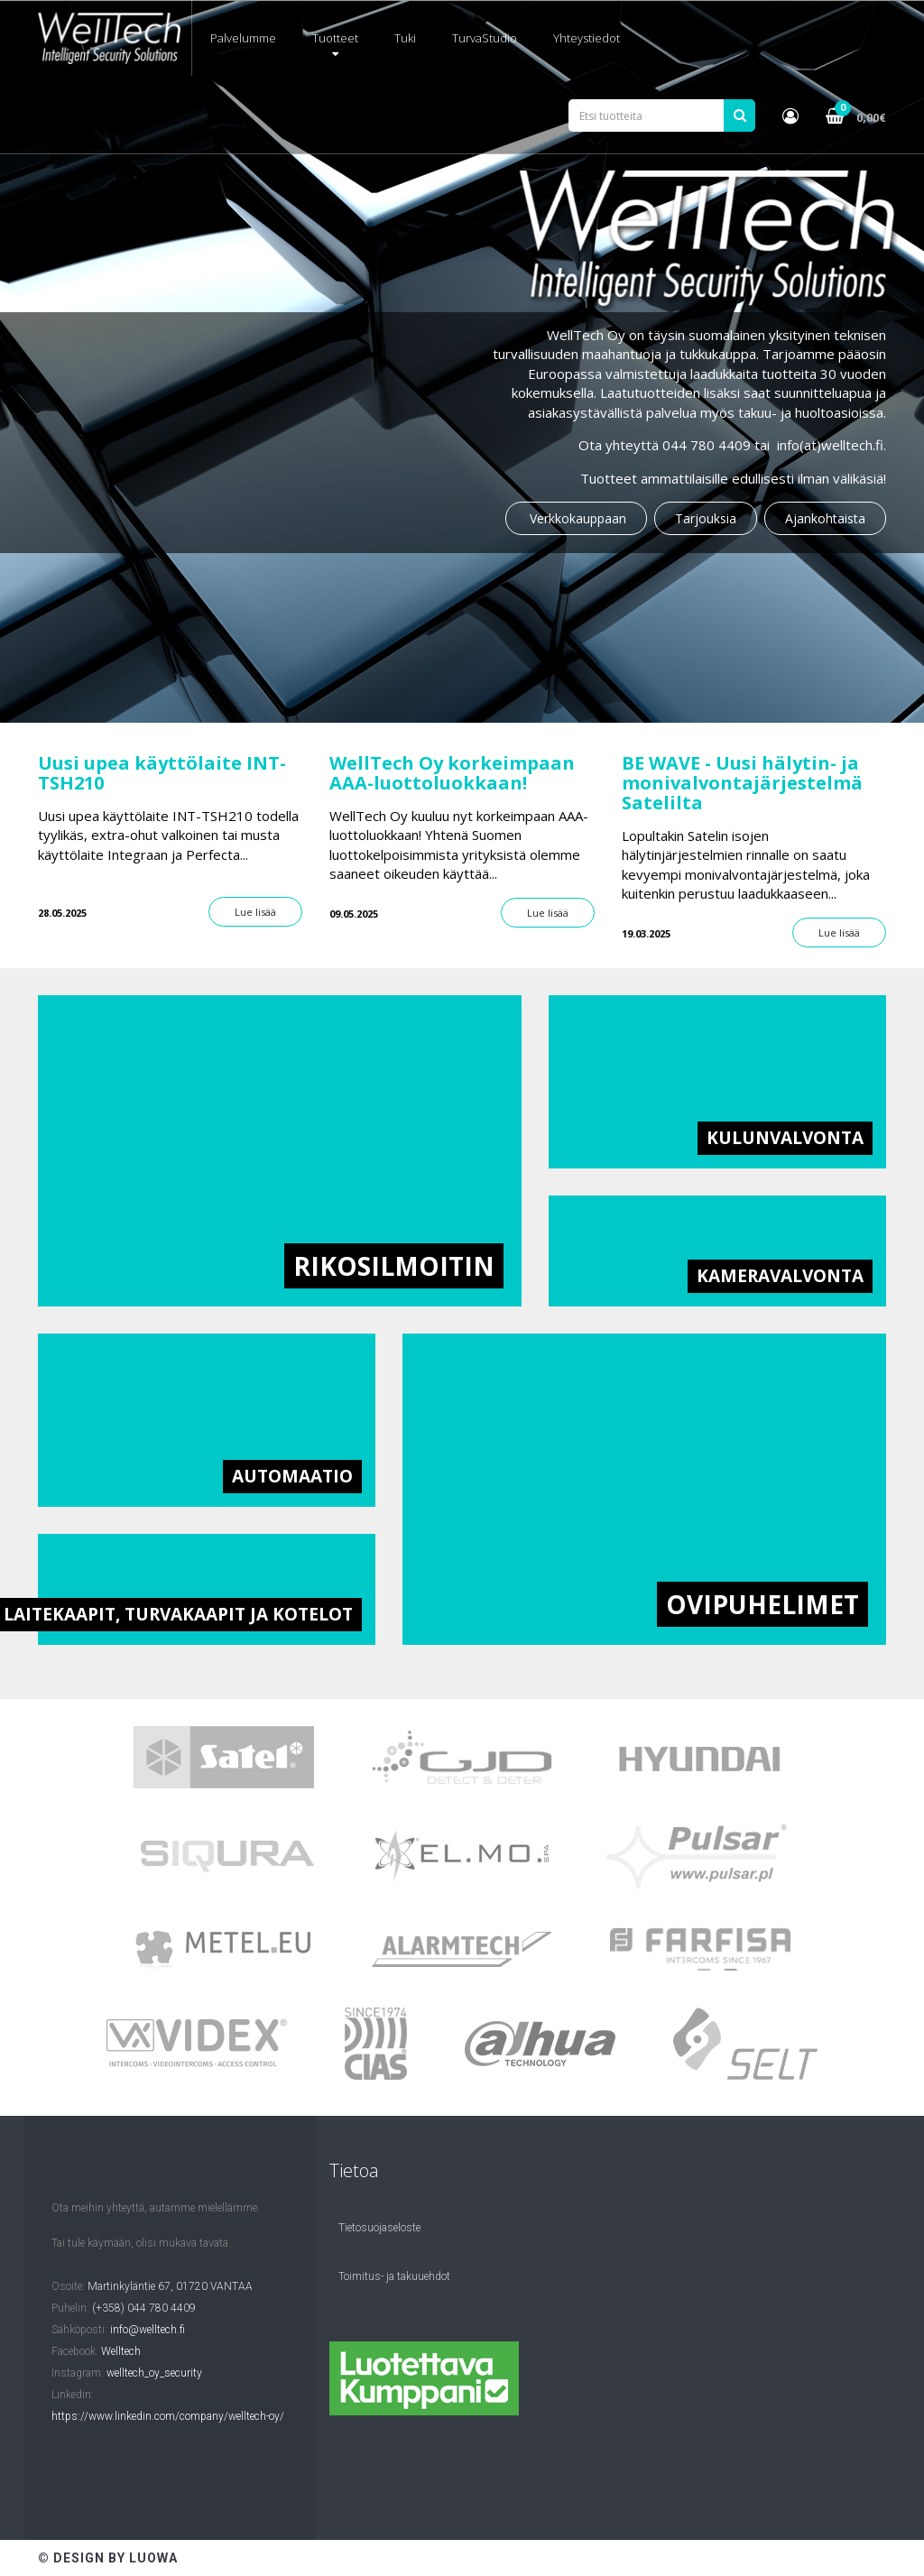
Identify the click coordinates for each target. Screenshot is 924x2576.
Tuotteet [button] (335, 45)
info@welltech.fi (147, 2329)
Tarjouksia (705, 518)
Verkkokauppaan (576, 518)
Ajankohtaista (825, 518)
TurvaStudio (484, 38)
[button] (790, 115)
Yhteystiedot (586, 38)
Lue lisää (255, 912)
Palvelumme (243, 38)
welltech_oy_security (154, 2373)
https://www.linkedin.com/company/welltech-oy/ (167, 2416)
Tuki (405, 38)
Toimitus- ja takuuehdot (394, 2276)
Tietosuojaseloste (379, 2227)
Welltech (121, 2351)
